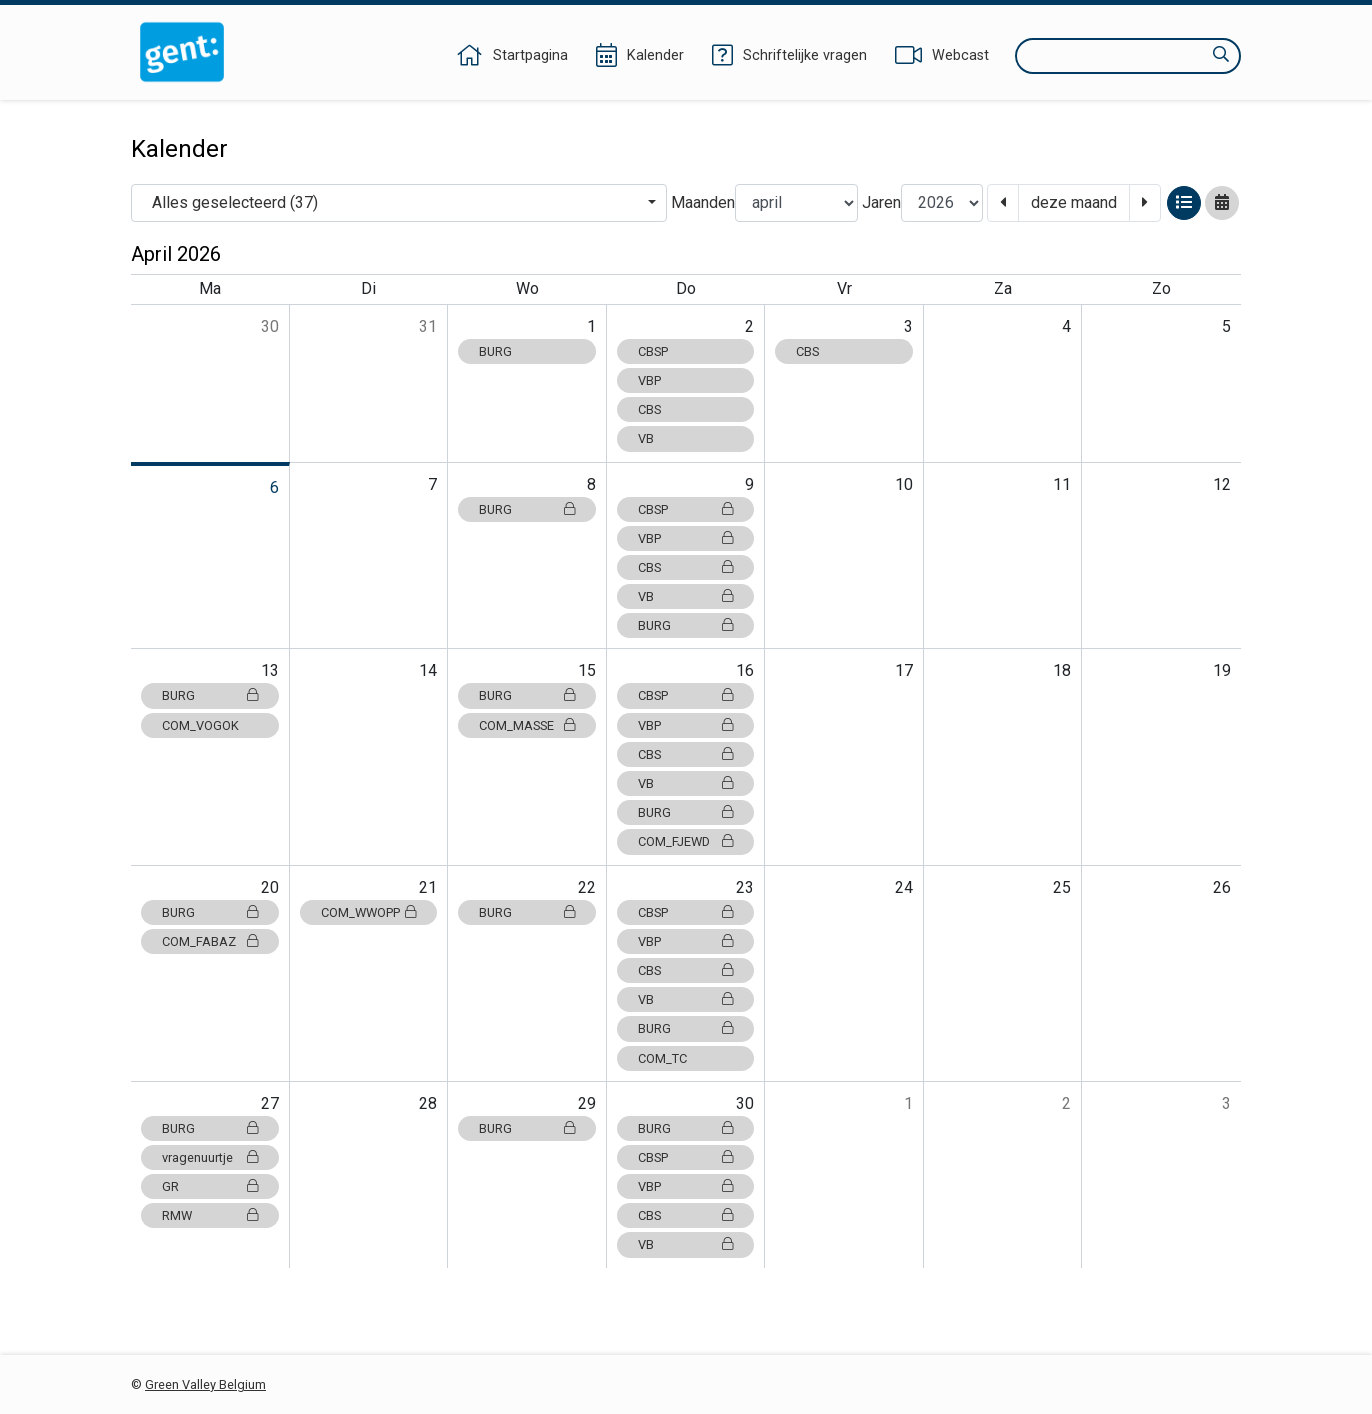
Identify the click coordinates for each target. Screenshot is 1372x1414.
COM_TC (662, 1058)
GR (210, 1186)
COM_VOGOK (200, 725)
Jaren (881, 202)
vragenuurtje (210, 1157)
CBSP (653, 351)
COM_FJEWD (686, 841)
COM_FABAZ (210, 941)
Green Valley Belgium (205, 1384)
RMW (210, 1215)
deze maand (1074, 202)
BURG (495, 351)
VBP (649, 380)
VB (646, 438)
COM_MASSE (527, 725)
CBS (649, 409)
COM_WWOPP (369, 912)
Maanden (703, 202)
